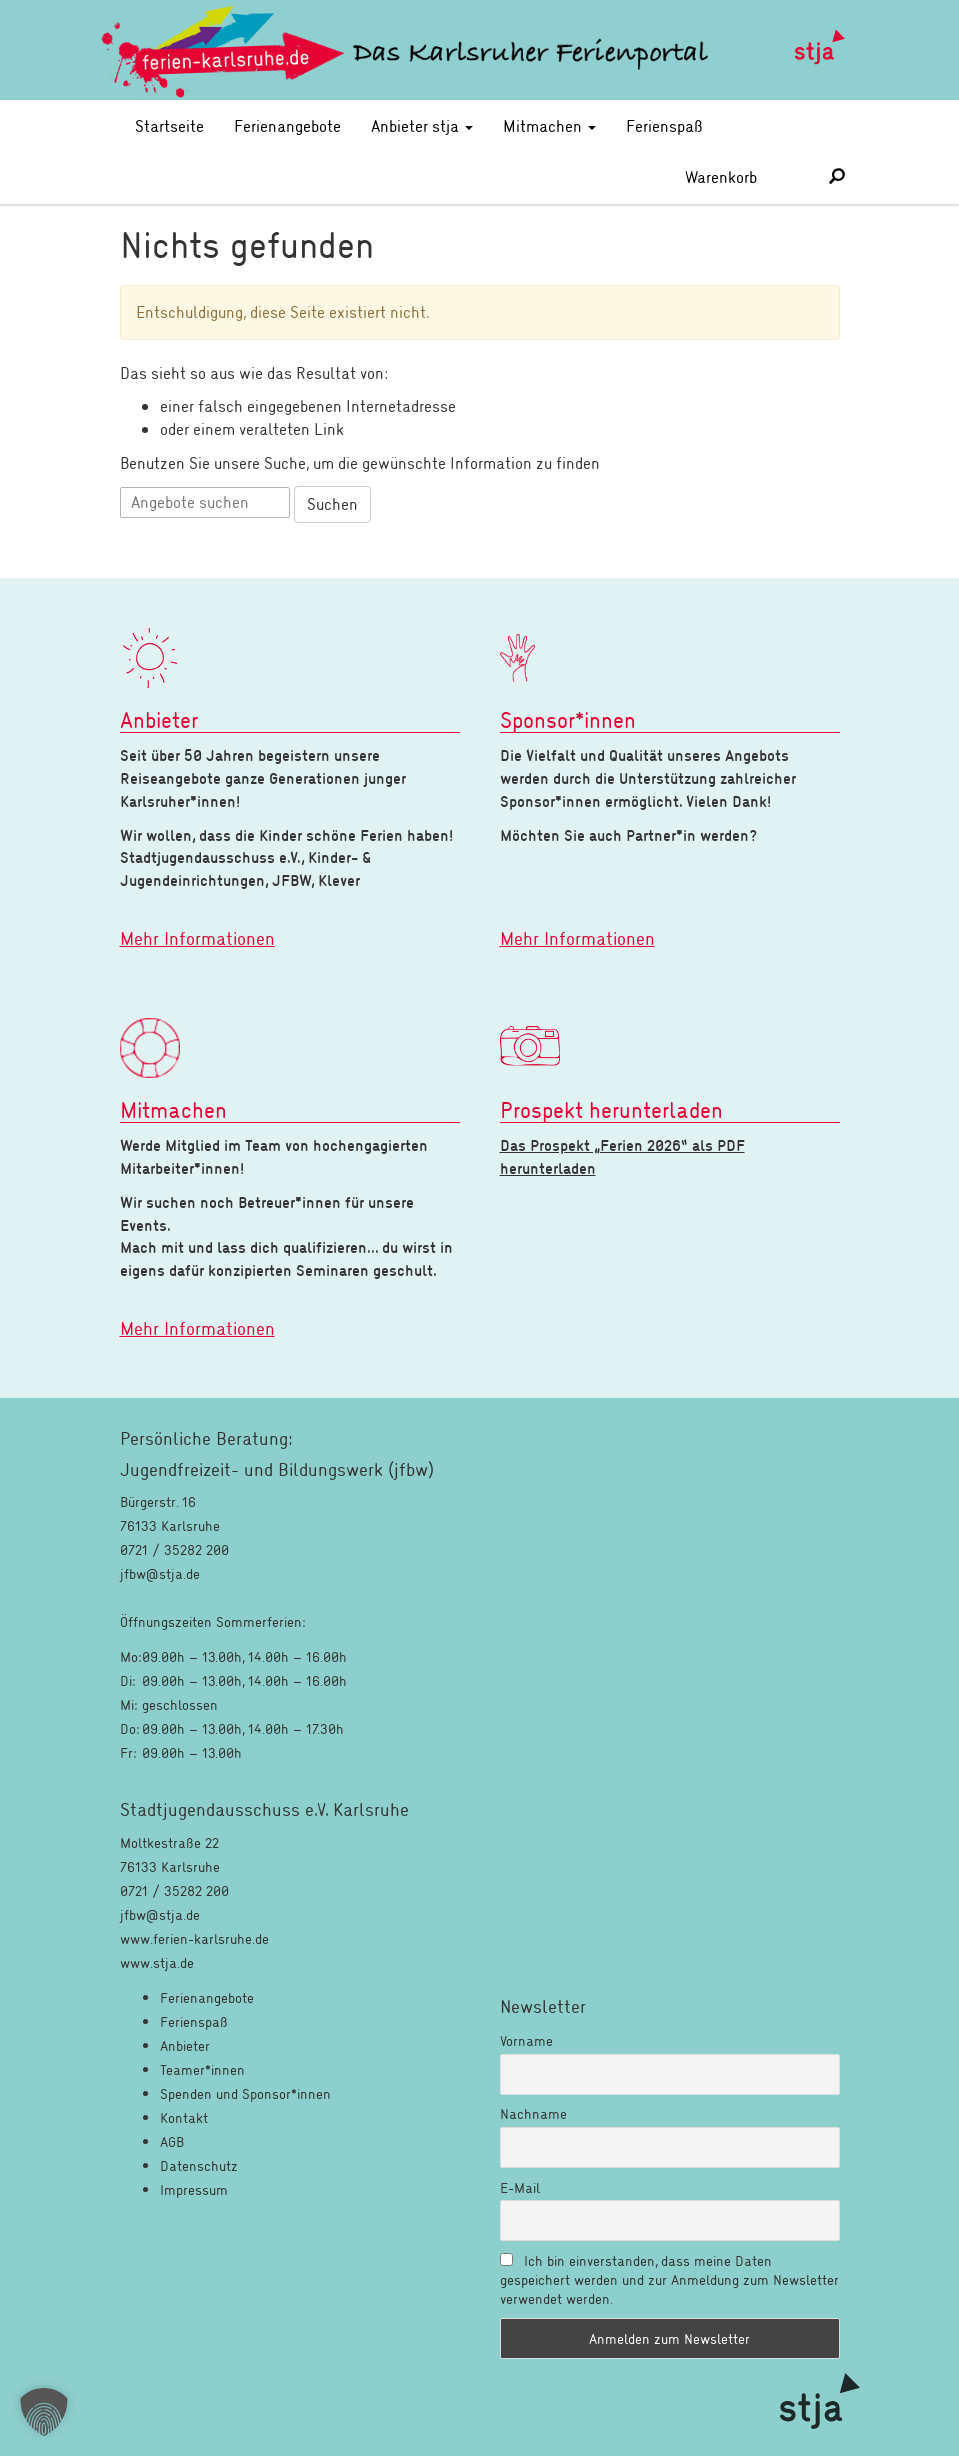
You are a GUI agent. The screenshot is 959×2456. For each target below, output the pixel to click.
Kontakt (184, 2117)
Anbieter (185, 2045)
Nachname (533, 2113)
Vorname (526, 2040)
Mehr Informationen (197, 938)
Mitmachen (549, 125)
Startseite (169, 125)
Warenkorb (742, 176)
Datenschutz (199, 2165)
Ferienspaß (664, 125)
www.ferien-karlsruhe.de (194, 1938)
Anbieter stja (422, 125)
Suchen (332, 503)
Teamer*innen (202, 2069)
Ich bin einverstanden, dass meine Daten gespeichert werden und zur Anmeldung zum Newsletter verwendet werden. (669, 2279)
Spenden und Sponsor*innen (245, 2093)
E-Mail (520, 2187)
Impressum (194, 2189)
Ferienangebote (287, 125)
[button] (44, 2412)
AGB (172, 2141)
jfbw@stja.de (160, 1914)
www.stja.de (157, 1962)
